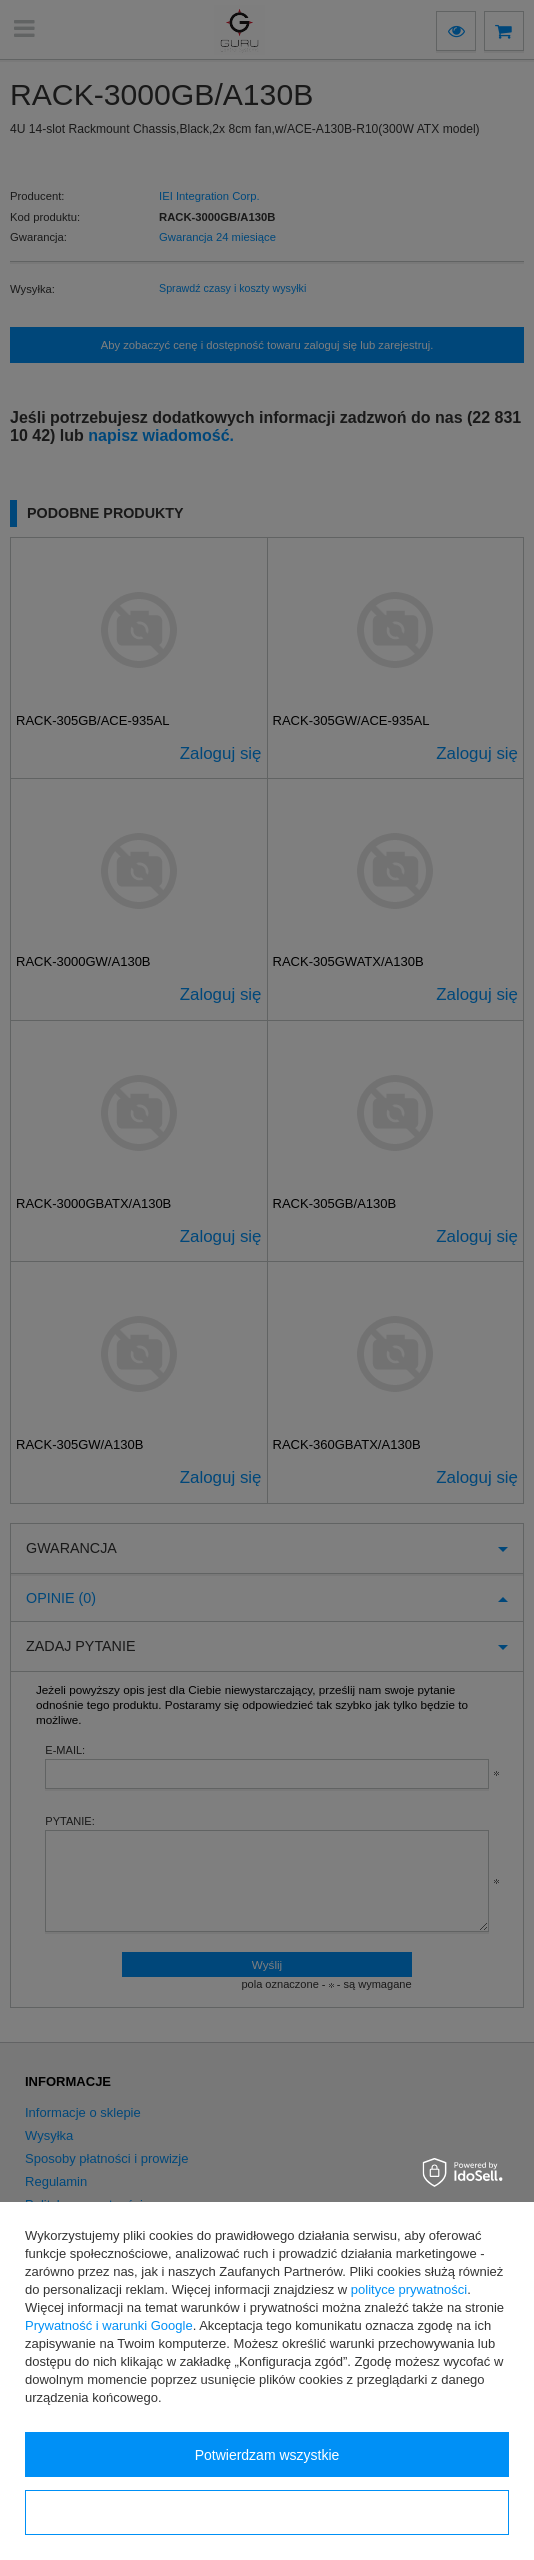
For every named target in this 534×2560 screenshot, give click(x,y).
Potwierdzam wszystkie (267, 2455)
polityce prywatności (409, 2289)
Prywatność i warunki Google (109, 2325)
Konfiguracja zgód (267, 2513)
